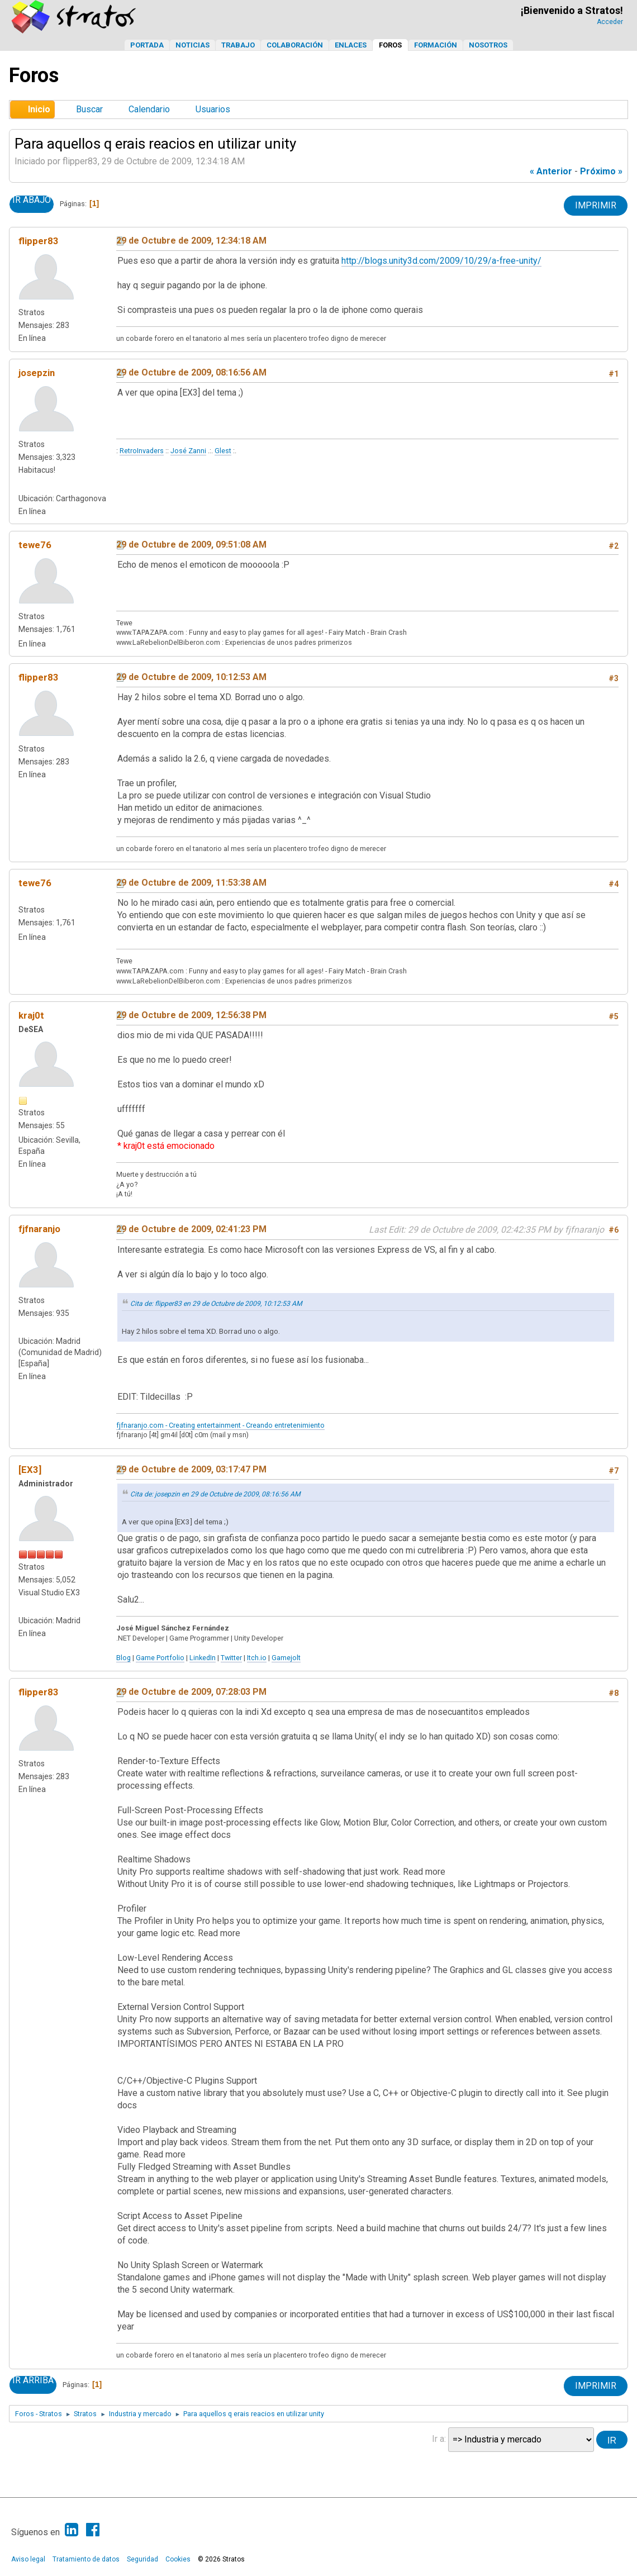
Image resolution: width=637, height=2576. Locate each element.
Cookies (178, 2559)
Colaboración (295, 45)
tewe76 (34, 544)
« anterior (551, 171)
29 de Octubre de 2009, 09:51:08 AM (191, 544)
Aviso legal (28, 2559)
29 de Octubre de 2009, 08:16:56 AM (191, 372)
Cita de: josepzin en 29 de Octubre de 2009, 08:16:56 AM (215, 1494)
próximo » (601, 171)
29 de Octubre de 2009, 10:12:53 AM (191, 677)
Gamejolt (286, 1657)
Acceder (610, 22)
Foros (390, 45)
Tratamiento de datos (86, 2559)
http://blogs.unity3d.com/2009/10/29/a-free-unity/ (441, 260)
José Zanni (188, 450)
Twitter (231, 1657)
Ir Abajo (31, 200)
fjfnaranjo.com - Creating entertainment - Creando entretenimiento (220, 1425)
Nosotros (488, 45)
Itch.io (257, 1657)
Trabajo (238, 45)
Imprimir (595, 205)
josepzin (36, 372)
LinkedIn (202, 1657)
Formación (435, 45)
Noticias (192, 45)
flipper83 (38, 240)
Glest (223, 450)
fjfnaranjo (39, 1228)
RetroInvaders (142, 450)
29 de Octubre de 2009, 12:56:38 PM (191, 1015)
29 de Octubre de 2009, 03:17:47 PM (191, 1469)
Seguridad (142, 2559)
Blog (123, 1657)
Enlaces (351, 45)
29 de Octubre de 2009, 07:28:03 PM (191, 1691)
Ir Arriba (33, 2380)
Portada (147, 45)
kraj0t (31, 1015)
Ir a (438, 2439)
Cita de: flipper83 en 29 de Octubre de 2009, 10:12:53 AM (216, 1304)
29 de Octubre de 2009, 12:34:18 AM (191, 240)
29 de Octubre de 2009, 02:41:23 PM (191, 1229)
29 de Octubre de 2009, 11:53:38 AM (191, 882)
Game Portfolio (160, 1657)
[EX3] (29, 1469)
